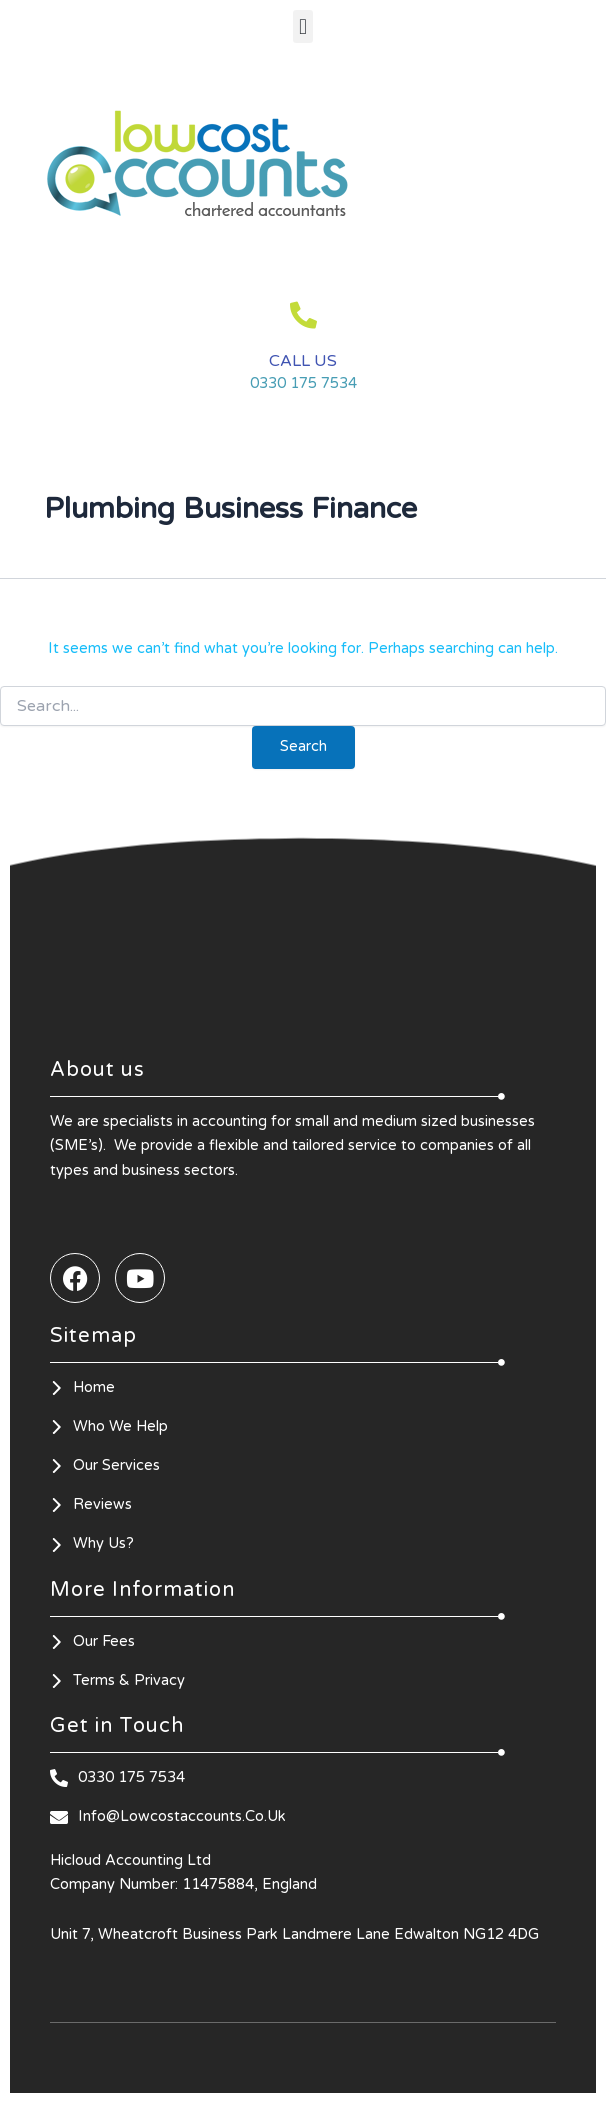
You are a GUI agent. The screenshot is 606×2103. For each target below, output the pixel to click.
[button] (302, 26)
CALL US (303, 361)
